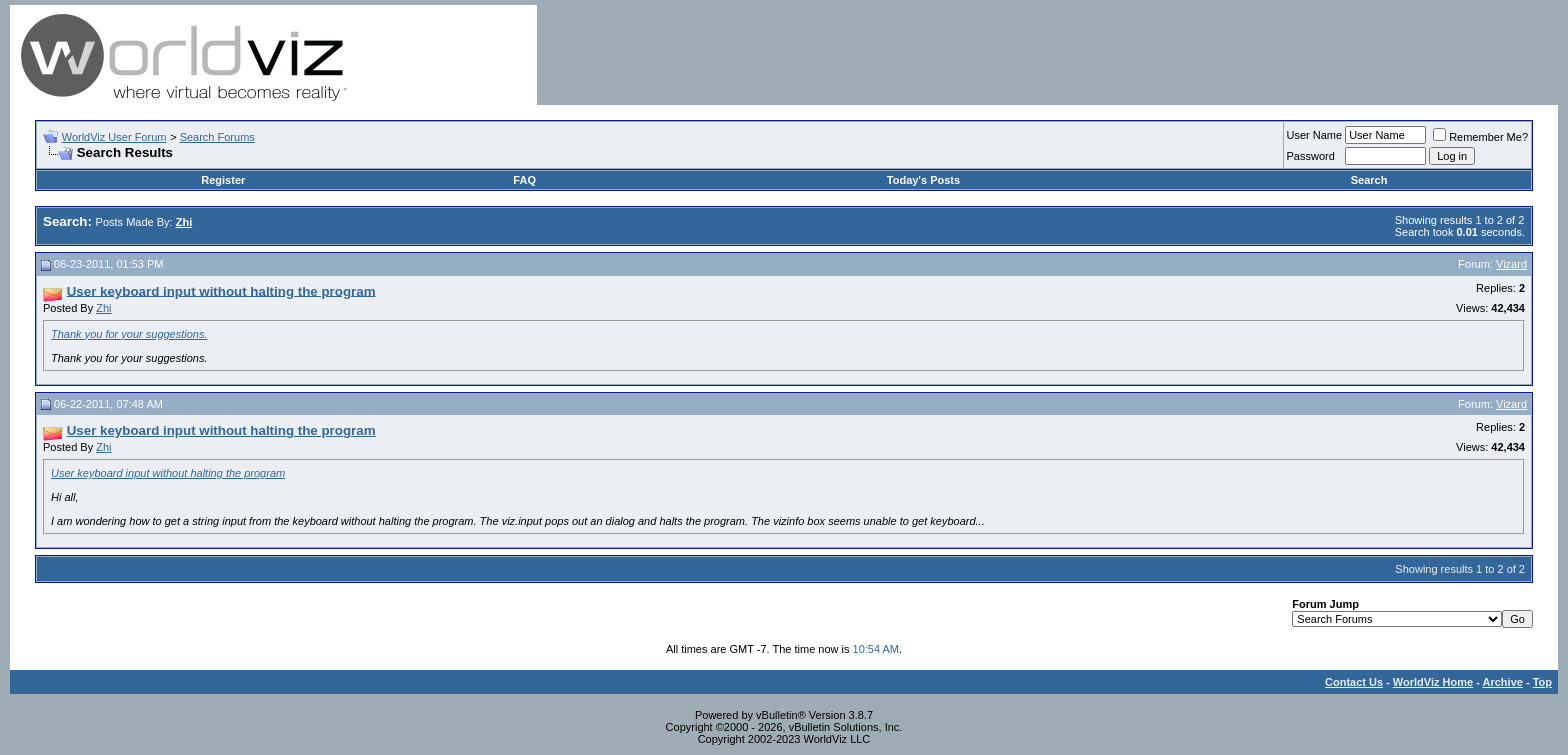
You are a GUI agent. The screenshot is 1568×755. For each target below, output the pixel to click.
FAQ (524, 180)
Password (1311, 156)
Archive (1503, 682)
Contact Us (1354, 682)
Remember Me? (1480, 137)
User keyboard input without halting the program (168, 473)
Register (223, 180)
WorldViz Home (1433, 682)
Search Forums (217, 137)
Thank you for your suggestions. (129, 334)
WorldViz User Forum (114, 137)
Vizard (1511, 264)
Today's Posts (923, 180)
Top (1542, 682)
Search (1369, 180)
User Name (1315, 135)
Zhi (103, 308)
